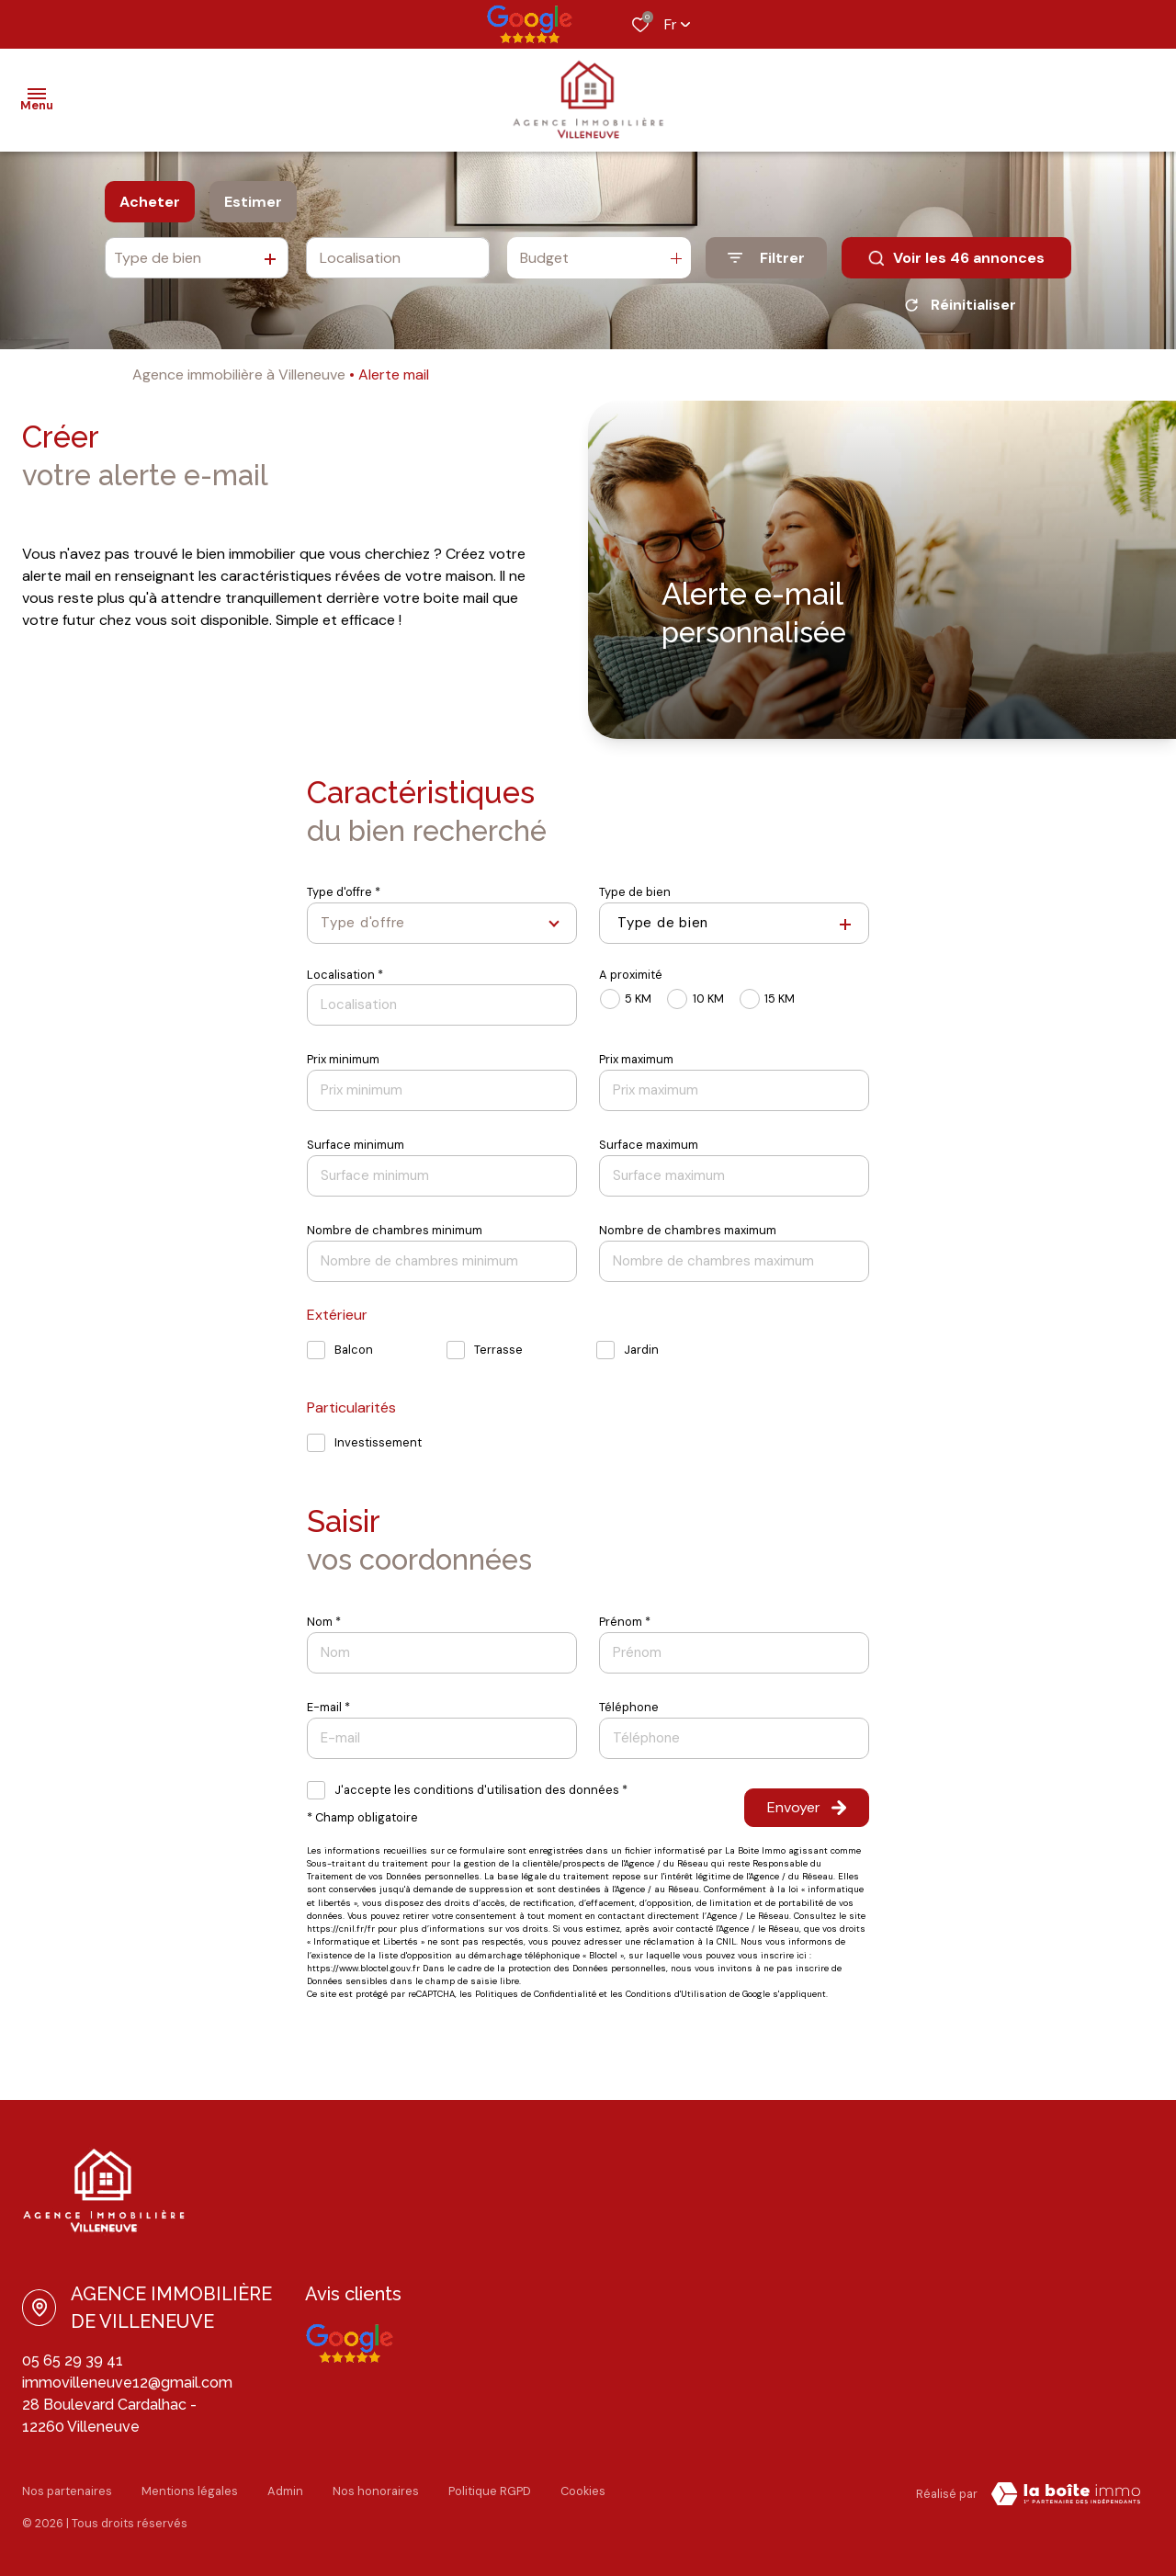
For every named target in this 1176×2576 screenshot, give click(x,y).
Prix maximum (636, 1059)
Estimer (253, 201)
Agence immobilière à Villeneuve (238, 374)
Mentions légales (189, 2491)
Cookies (582, 2491)
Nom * (324, 1621)
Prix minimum (343, 1059)
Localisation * (345, 974)
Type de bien (635, 892)
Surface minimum (355, 1144)
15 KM (779, 998)
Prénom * (624, 1621)
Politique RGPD (489, 2491)
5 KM (638, 998)
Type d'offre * (343, 892)
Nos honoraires (376, 2491)
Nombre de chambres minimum (394, 1230)
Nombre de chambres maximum (687, 1230)
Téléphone (629, 1707)
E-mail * (328, 1707)
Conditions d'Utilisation (676, 1994)
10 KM (708, 998)
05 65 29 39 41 (72, 2360)
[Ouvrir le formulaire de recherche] (766, 257)
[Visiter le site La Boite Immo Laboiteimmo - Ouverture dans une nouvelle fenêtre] (1066, 2494)
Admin (285, 2491)
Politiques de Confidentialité (535, 1994)
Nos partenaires (67, 2491)
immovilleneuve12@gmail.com (127, 2382)
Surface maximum (648, 1144)
